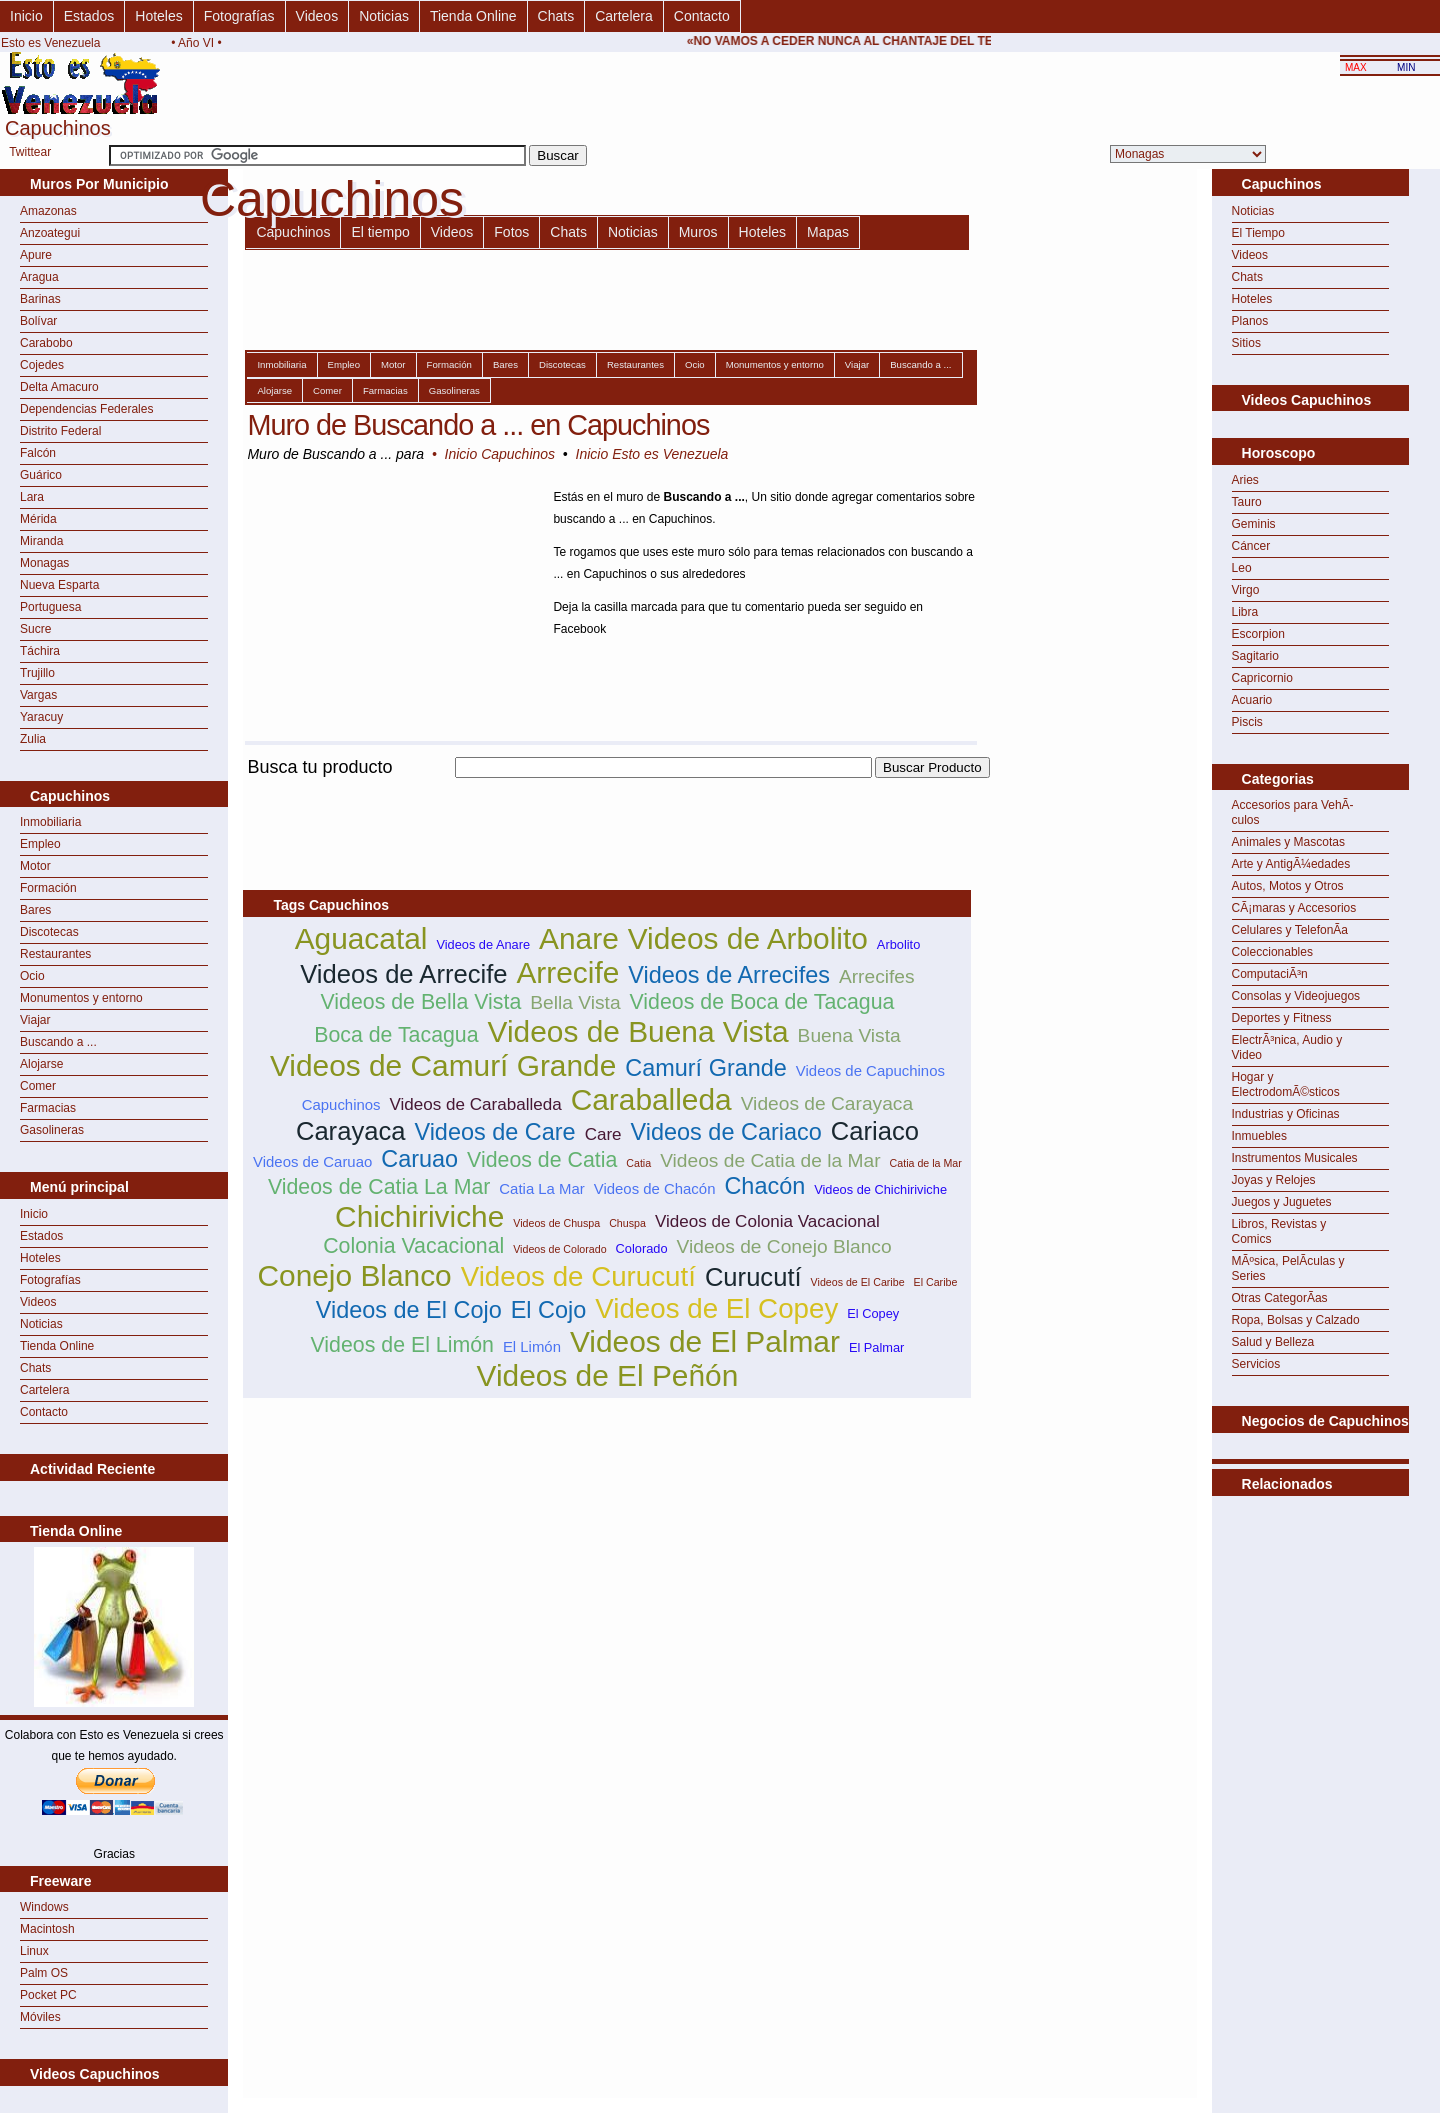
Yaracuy (41, 717)
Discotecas (49, 932)
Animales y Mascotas (1288, 842)
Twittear (30, 152)
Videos (317, 16)
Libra (1245, 612)
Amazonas (48, 211)
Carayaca (351, 1131)
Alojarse (41, 1064)
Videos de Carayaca (827, 1103)
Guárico (41, 475)
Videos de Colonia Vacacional (767, 1221)
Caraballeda (651, 1099)
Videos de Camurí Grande (443, 1065)
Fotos (511, 232)
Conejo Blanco (354, 1275)
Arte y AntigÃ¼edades (1291, 864)
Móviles (40, 2017)
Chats (556, 16)
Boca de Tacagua (396, 1035)
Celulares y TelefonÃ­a (1290, 930)
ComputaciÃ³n (1270, 974)
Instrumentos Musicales (1295, 1158)
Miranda (41, 541)
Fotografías (239, 16)
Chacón (764, 1186)
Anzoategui (50, 233)
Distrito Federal (60, 431)
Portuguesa (50, 607)
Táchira (40, 651)
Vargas (38, 695)
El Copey (873, 1313)
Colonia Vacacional (413, 1246)
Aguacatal (361, 938)
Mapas (828, 232)
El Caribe (936, 1282)
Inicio (26, 16)
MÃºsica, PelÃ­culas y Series (1288, 1268)
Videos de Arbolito (748, 938)
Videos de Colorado (559, 1249)
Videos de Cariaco (726, 1132)
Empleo (40, 844)
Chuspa (627, 1223)
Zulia (33, 739)
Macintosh (47, 1929)
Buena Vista (849, 1035)
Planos (1250, 321)
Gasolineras (52, 1130)
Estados (89, 16)
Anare (579, 938)
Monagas (44, 563)
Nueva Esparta (59, 585)
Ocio (32, 976)
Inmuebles (1259, 1136)
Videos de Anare (483, 944)
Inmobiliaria (50, 822)
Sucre (35, 629)
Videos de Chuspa (556, 1223)
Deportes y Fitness (1282, 1018)
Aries (1245, 480)
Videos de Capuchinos (870, 1070)
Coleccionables (1272, 952)
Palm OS (44, 1973)
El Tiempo (1258, 233)
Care (603, 1134)
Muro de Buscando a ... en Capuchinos (478, 425)
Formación (48, 888)
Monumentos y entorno (81, 998)
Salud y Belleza (1273, 1342)
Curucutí (753, 1277)
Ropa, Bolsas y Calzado (1296, 1320)
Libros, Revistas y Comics (1279, 1231)
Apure (36, 255)
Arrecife (567, 972)
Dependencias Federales (86, 409)
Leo (1242, 568)
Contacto (702, 16)
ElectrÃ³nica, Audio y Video (1287, 1047)
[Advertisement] (607, 789)
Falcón (38, 453)
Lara (32, 497)
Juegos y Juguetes (1282, 1202)
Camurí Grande (706, 1068)
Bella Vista (575, 1002)
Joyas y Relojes (1274, 1180)
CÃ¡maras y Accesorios (1294, 908)
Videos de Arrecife (403, 974)
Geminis (1254, 524)
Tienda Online (473, 16)
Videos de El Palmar (705, 1341)
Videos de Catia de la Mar (770, 1160)
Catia (638, 1163)
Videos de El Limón (402, 1345)
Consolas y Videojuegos (1296, 996)
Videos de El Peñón (608, 1375)
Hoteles (158, 16)
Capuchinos (293, 232)
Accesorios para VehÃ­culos (1293, 812)
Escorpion (1258, 634)
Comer (38, 1086)
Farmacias (48, 1108)
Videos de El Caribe (858, 1282)
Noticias (384, 16)
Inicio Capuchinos (500, 454)
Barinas (40, 299)
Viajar (35, 1020)
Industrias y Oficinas (1286, 1114)
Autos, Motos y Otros (1288, 886)
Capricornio (1262, 678)
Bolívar (38, 321)
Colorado (642, 1248)
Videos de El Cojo (409, 1310)
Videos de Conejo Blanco (784, 1246)
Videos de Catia (542, 1160)
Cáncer (1251, 546)
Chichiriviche (419, 1216)
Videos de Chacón (655, 1188)
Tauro (1247, 502)
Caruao (419, 1159)
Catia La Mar (541, 1188)
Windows (44, 1907)
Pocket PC (48, 1995)
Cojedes (42, 365)
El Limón (532, 1346)
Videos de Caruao (312, 1161)
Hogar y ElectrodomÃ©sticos (1286, 1084)
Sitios (1246, 343)
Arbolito (898, 944)
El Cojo (549, 1310)
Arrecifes (877, 976)
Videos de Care (494, 1132)
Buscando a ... (58, 1042)
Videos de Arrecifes (729, 975)
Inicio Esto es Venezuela (652, 454)
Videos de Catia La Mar (379, 1187)
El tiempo (380, 232)
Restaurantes (55, 954)
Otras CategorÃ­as (1280, 1298)
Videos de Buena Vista (638, 1031)
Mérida (38, 519)
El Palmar (876, 1347)
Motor (35, 866)
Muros (698, 232)
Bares (35, 910)
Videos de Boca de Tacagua (762, 1002)
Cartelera (624, 16)
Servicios (1256, 1364)
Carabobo (46, 343)
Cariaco (875, 1131)
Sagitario (1255, 656)
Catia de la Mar (926, 1163)
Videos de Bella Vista (420, 1002)
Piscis (1247, 722)
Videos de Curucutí (578, 1276)
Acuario (1252, 700)
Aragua (39, 277)
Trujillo (37, 673)
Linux (34, 1951)
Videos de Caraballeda (476, 1104)
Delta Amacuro (59, 387)
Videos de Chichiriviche (880, 1189)
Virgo (1246, 590)
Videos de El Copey (716, 1308)
